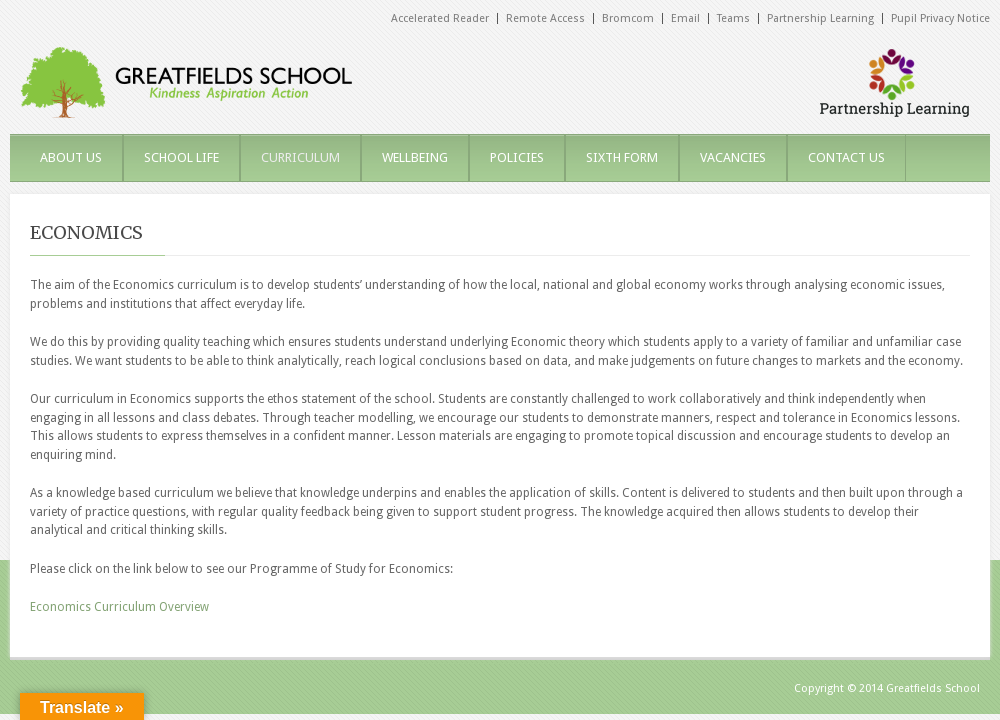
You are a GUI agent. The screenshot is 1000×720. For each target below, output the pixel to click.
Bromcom (628, 18)
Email (685, 18)
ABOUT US (71, 157)
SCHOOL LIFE (181, 157)
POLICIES (517, 157)
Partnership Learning (820, 18)
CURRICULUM (300, 157)
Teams (733, 18)
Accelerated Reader (440, 18)
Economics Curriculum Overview (119, 607)
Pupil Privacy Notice (940, 18)
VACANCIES (733, 157)
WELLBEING (415, 157)
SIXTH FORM (622, 157)
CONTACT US (846, 157)
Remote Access (545, 18)
